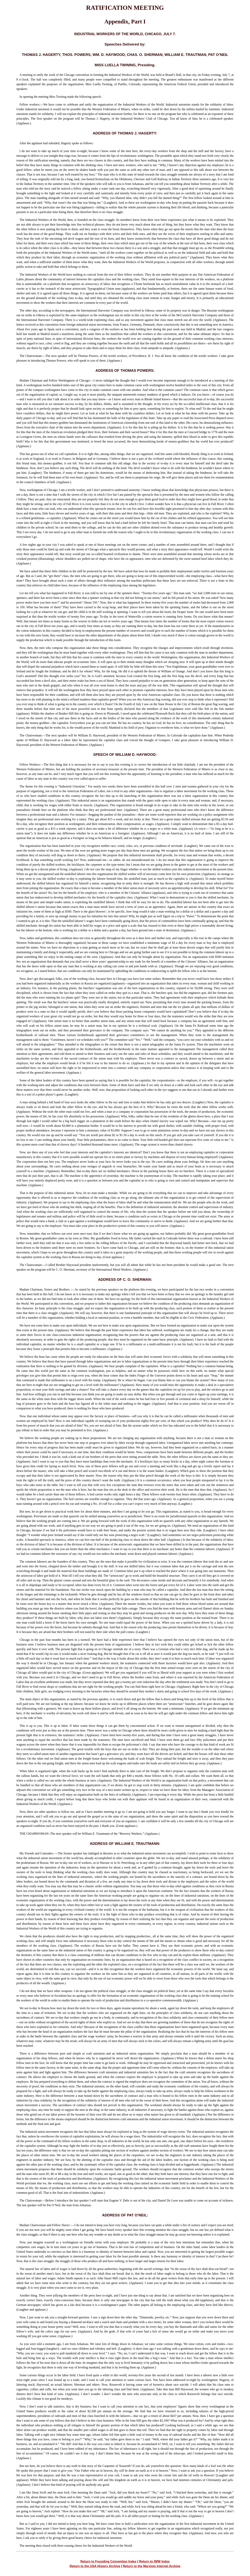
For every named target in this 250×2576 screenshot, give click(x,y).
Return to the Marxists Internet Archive (151, 2566)
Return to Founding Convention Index (108, 2561)
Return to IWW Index (154, 2561)
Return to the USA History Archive (95, 2566)
